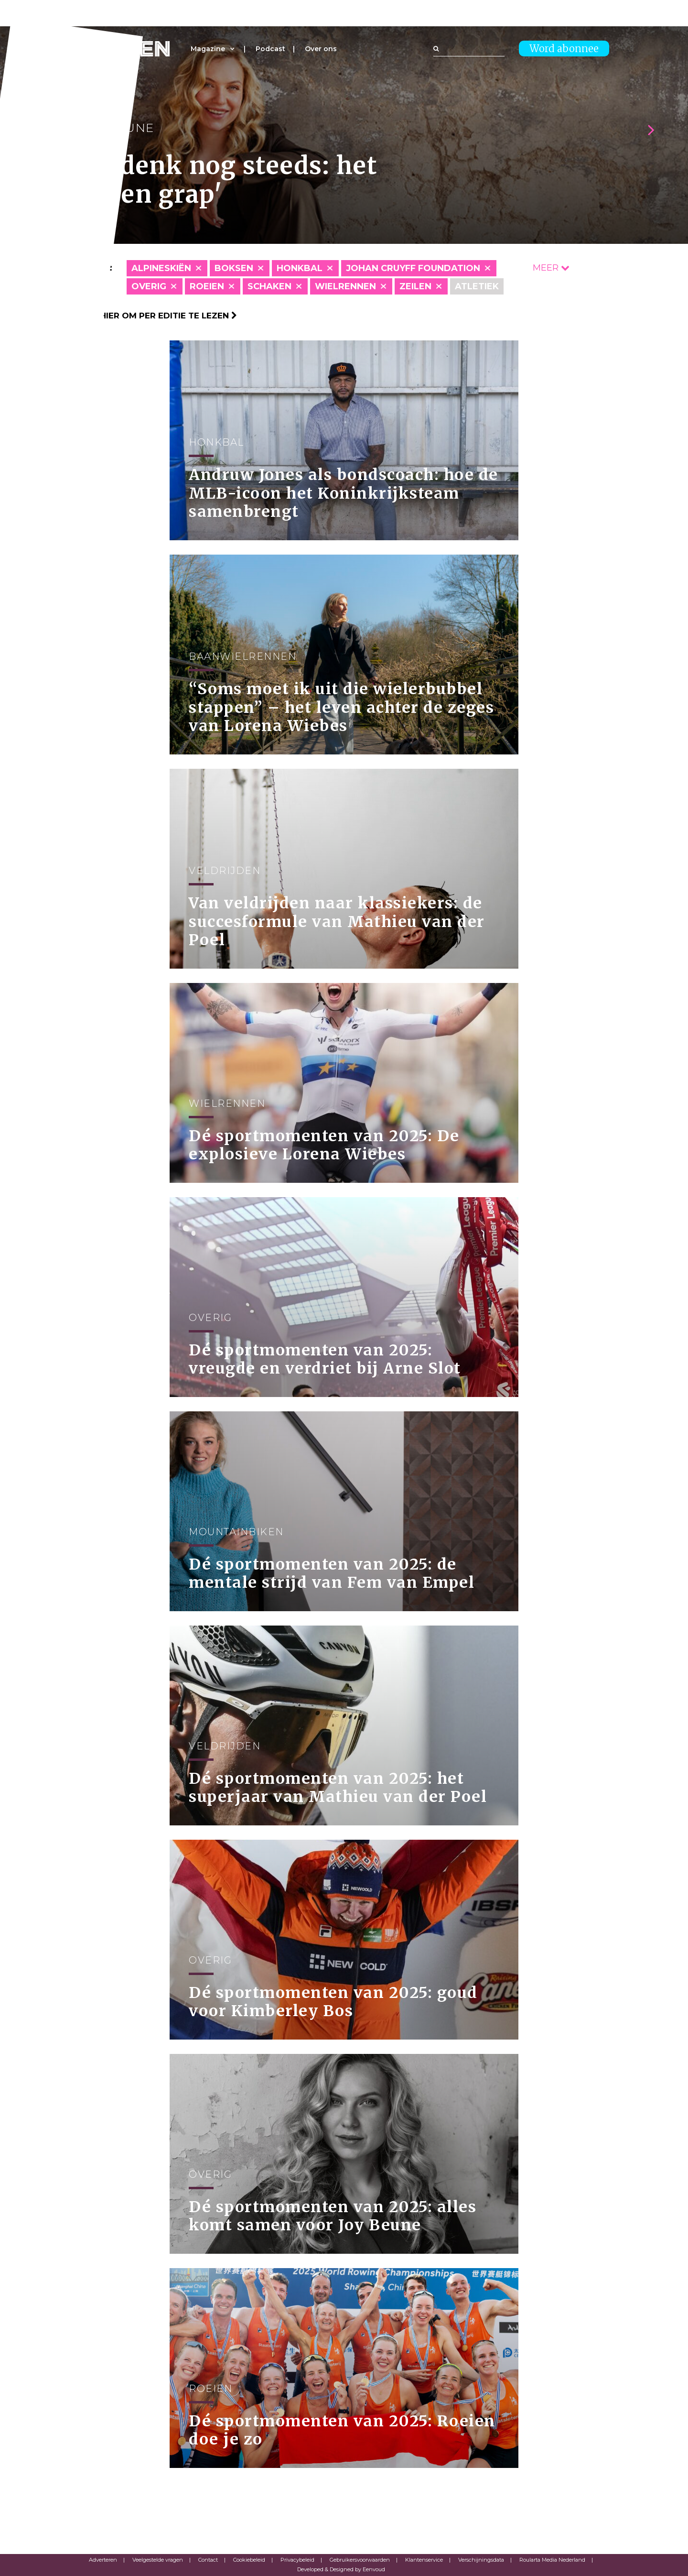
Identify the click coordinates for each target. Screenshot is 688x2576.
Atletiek (477, 286)
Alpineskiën (161, 268)
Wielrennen (345, 286)
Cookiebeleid (249, 2559)
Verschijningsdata (481, 2559)
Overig (148, 286)
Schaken (269, 286)
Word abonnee (564, 49)
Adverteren (103, 2559)
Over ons (321, 48)
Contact (208, 2559)
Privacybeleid (297, 2559)
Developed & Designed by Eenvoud (341, 2569)
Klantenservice (424, 2559)
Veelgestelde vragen (157, 2559)
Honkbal (299, 268)
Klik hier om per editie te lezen (158, 315)
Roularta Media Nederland (552, 2559)
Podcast (270, 48)
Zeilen (415, 286)
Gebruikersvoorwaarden (360, 2559)
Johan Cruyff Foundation (413, 268)
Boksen (234, 268)
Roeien (207, 286)
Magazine (208, 48)
